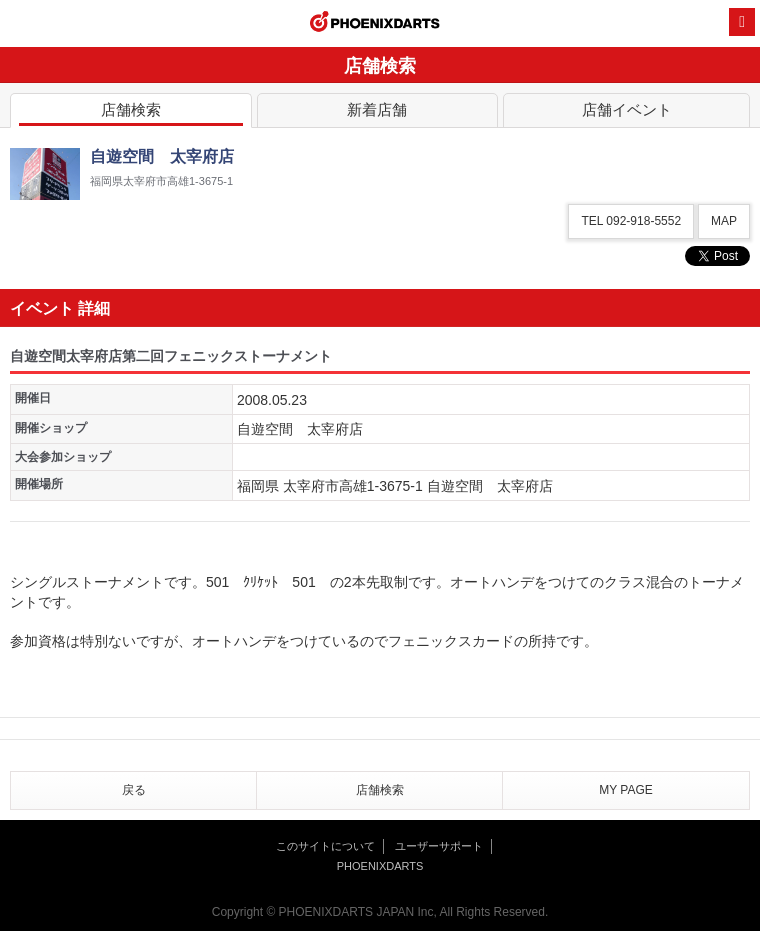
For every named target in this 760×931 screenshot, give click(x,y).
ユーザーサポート (439, 846)
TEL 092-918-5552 (631, 221)
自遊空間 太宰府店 (300, 429)
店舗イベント (626, 113)
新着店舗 (378, 113)
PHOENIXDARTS (375, 24)
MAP (724, 221)
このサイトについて (325, 846)
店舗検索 (131, 113)
